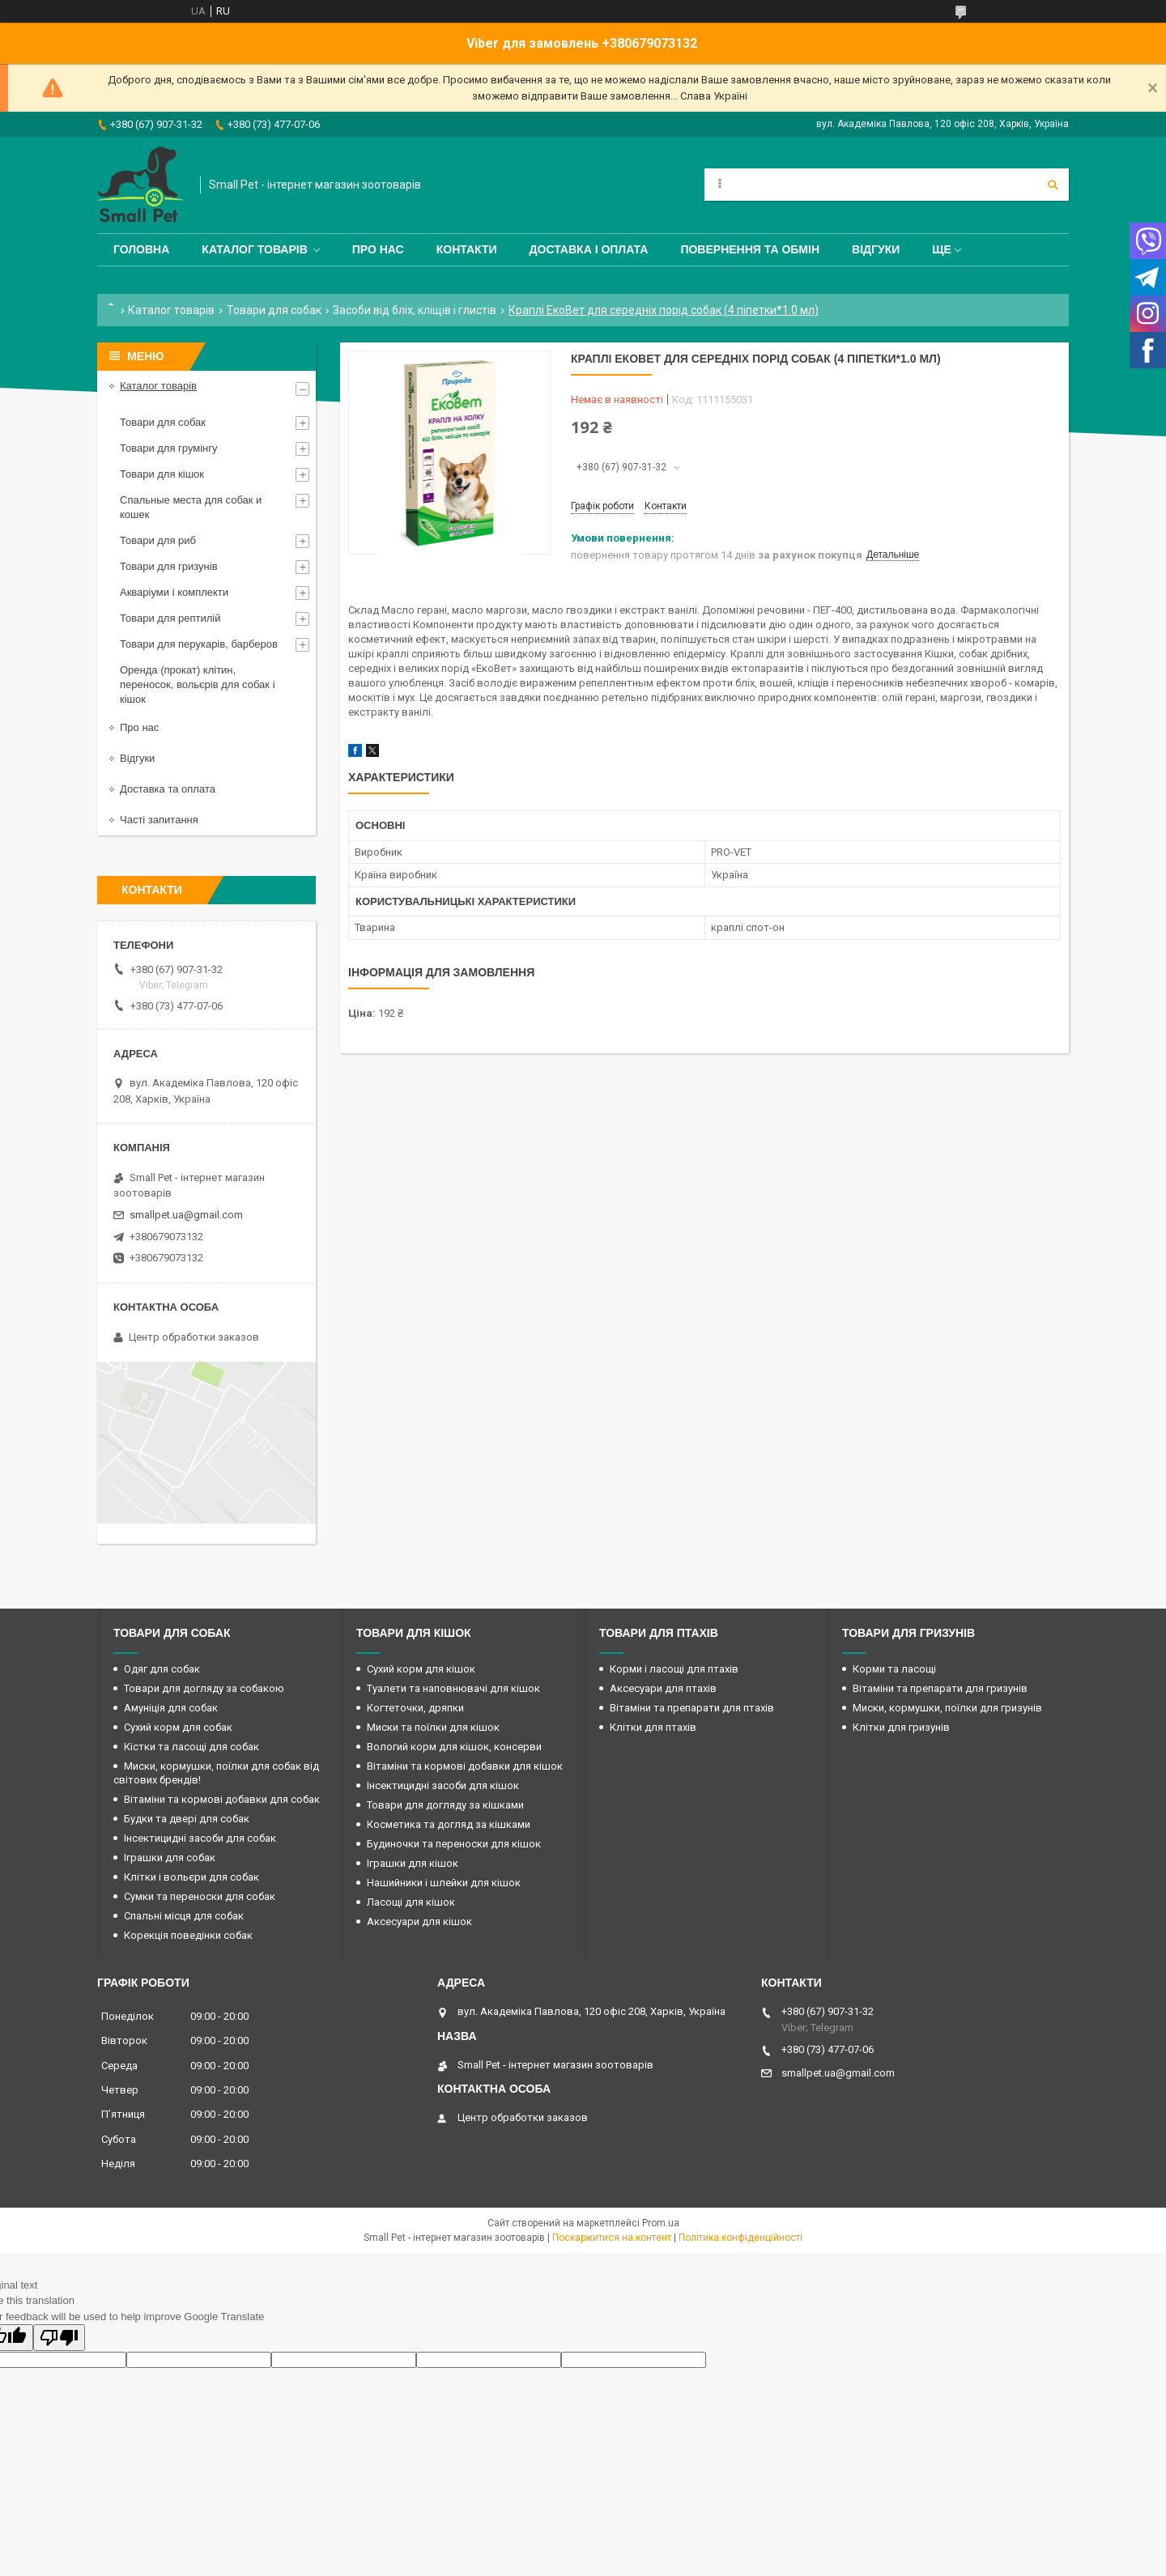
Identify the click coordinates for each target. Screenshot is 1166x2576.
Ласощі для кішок (411, 1902)
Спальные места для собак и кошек (191, 507)
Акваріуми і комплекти (174, 592)
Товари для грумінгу (169, 448)
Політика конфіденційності (740, 2237)
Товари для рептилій (170, 618)
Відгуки (876, 249)
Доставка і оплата (589, 249)
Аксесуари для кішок (419, 1921)
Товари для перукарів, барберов (199, 644)
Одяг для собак (162, 1669)
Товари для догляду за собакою (204, 1688)
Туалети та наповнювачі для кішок (453, 1688)
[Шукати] (1052, 184)
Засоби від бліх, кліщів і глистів (414, 310)
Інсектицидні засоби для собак (200, 1838)
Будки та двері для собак (186, 1819)
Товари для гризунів (169, 566)
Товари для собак (274, 310)
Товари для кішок (162, 474)
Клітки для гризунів (901, 1727)
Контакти (466, 249)
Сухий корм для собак (178, 1727)
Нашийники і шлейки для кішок (444, 1883)
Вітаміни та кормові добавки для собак (222, 1799)
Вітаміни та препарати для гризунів (940, 1688)
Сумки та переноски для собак (199, 1896)
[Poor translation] (59, 2337)
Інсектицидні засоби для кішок (443, 1785)
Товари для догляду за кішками (445, 1805)
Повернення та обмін (749, 249)
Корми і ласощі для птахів (674, 1669)
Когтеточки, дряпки (415, 1708)
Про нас (378, 249)
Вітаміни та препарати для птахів (692, 1708)
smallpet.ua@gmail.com (186, 1215)
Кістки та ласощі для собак (191, 1747)
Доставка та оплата (167, 789)
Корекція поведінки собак (188, 1935)
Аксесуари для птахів (663, 1688)
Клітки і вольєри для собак (191, 1877)
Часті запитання (159, 820)
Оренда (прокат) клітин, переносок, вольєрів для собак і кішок (197, 684)
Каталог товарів (254, 249)
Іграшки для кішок (412, 1863)
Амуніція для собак (171, 1708)
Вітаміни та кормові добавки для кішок (465, 1766)
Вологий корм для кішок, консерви (454, 1747)
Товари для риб (158, 540)
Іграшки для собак (169, 1857)
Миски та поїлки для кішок (433, 1727)
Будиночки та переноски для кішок (454, 1844)
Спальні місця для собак (184, 1916)
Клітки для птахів (653, 1727)
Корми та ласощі (894, 1669)
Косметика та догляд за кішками (448, 1824)
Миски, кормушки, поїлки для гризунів (947, 1708)
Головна (141, 249)
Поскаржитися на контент (611, 2237)
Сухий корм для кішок (421, 1669)
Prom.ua (660, 2223)
